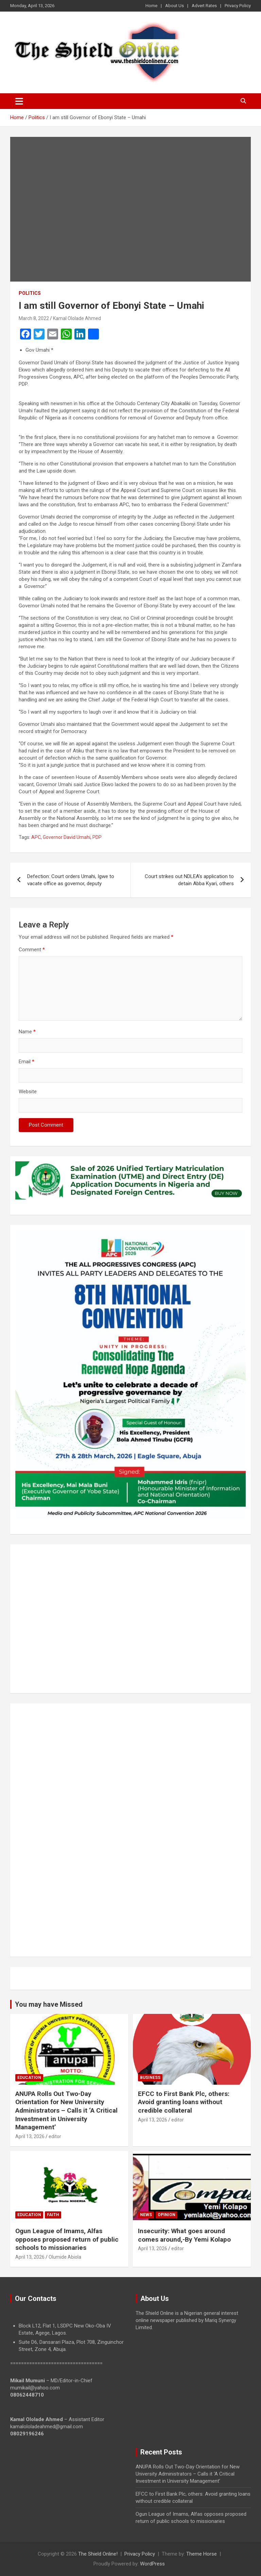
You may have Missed (49, 2004)
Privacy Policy (238, 5)
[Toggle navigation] (19, 101)
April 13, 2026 (30, 2136)
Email (26, 1062)
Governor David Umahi (66, 837)
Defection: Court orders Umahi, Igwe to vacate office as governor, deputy (70, 880)
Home (151, 5)
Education (29, 2077)
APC (36, 837)
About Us (174, 5)
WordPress (152, 2564)
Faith (53, 2214)
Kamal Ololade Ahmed (77, 318)
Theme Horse (201, 2554)
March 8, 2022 (34, 318)
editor (55, 2136)
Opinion (166, 2214)
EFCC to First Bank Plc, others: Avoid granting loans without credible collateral (183, 2102)
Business (150, 2077)
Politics (30, 293)
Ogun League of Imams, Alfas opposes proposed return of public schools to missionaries (67, 2239)
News (146, 2214)
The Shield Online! (98, 2554)
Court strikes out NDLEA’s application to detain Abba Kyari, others (189, 880)
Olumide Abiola (65, 2257)
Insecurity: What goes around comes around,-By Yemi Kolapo (184, 2235)
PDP (97, 837)
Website (28, 1091)
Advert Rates (204, 5)
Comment (32, 950)
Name (27, 1032)
